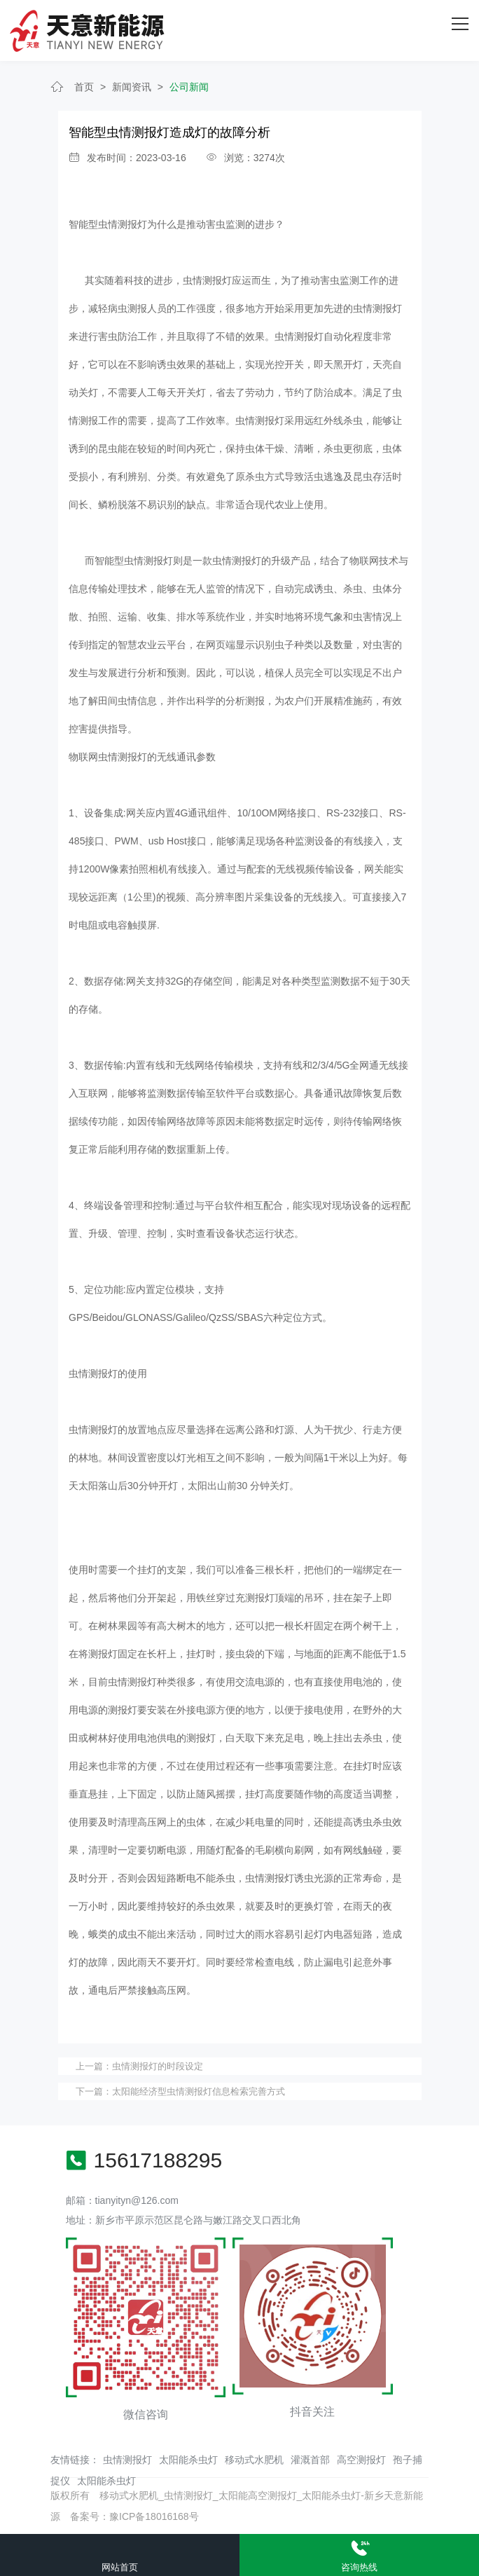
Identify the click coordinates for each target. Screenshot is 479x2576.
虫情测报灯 (127, 2459)
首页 (84, 87)
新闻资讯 (131, 87)
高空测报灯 (361, 2459)
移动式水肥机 (254, 2459)
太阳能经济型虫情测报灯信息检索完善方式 (198, 2091)
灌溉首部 (310, 2459)
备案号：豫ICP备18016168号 (134, 2516)
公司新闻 (189, 87)
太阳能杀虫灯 (188, 2459)
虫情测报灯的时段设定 (157, 2066)
